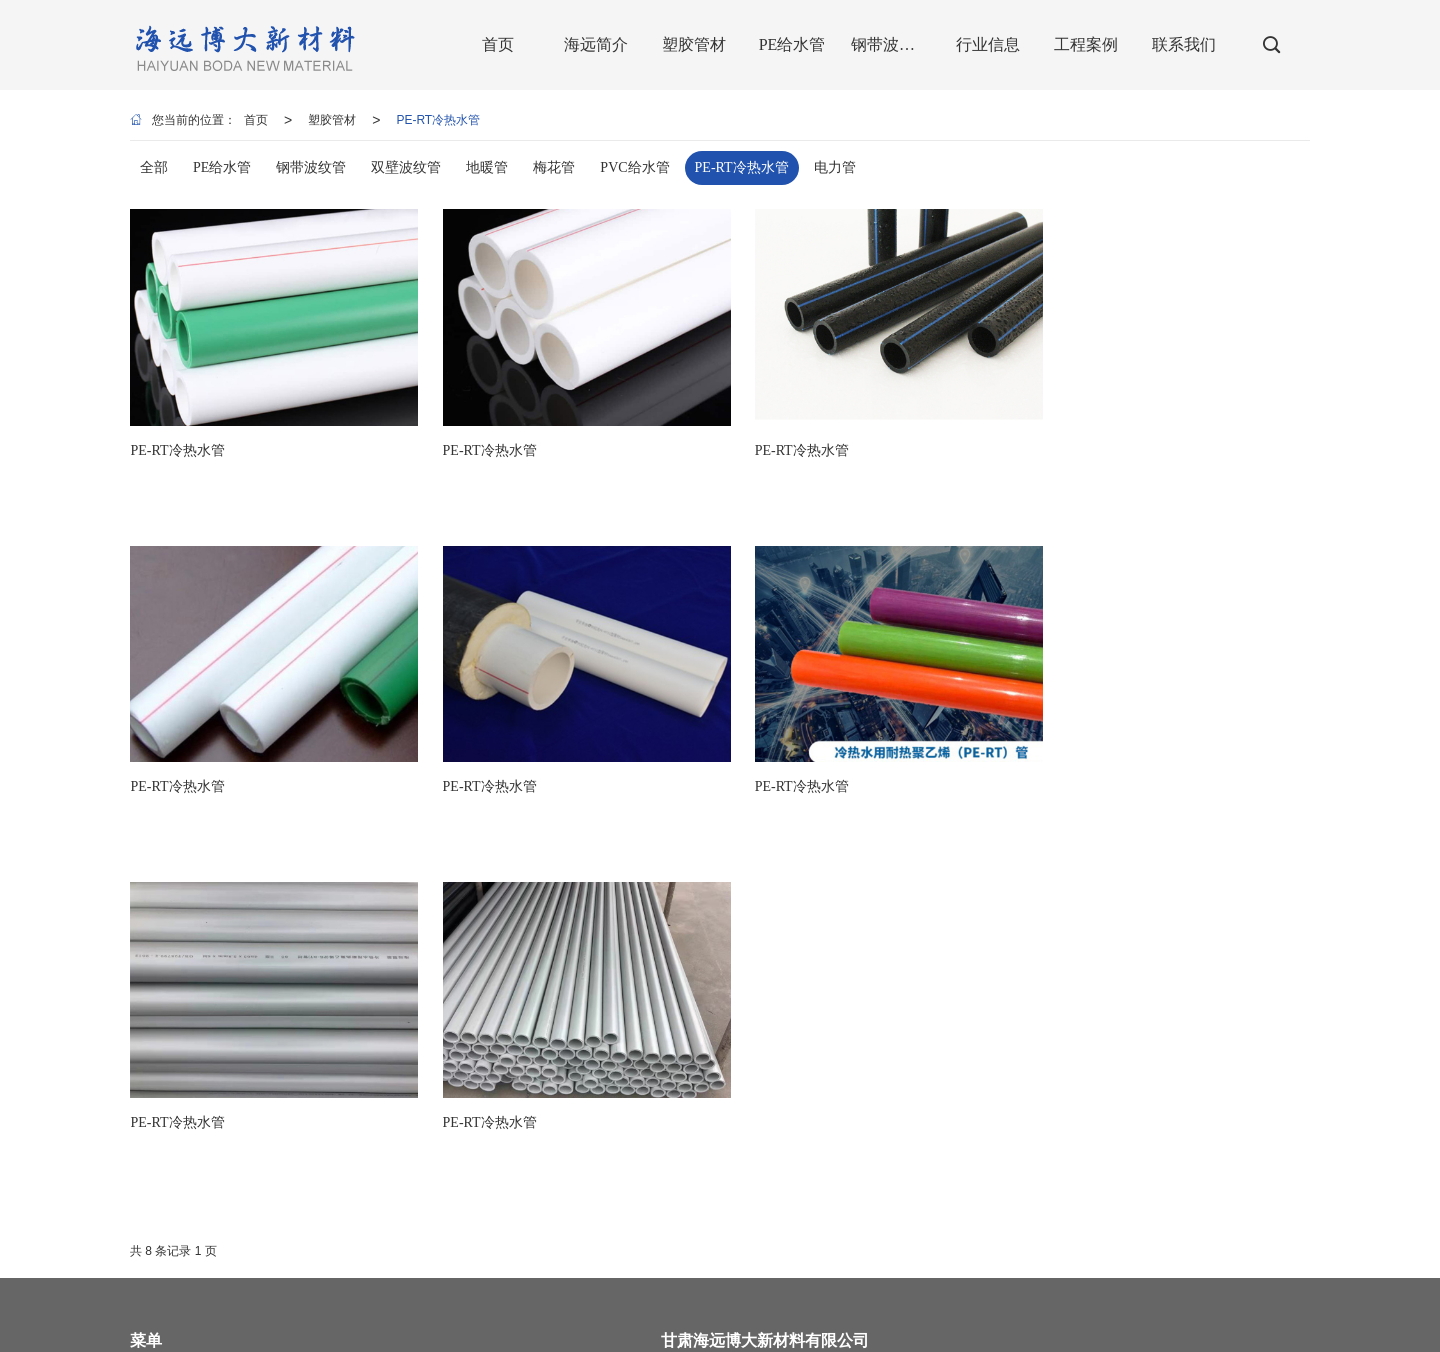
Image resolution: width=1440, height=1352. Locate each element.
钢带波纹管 (160, 1112)
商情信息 (546, 1307)
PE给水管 (332, 1072)
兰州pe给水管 (292, 1327)
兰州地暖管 (661, 1327)
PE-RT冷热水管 (438, 120)
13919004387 (1048, 1057)
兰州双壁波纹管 (383, 1327)
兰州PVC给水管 (576, 1327)
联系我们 (331, 1152)
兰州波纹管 (867, 1327)
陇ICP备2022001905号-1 (684, 1307)
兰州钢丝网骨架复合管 (764, 1327)
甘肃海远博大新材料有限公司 (330, 1307)
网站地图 (445, 1307)
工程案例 (154, 1152)
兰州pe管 (219, 1327)
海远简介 (331, 1032)
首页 (256, 120)
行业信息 (331, 1112)
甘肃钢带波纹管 (480, 1327)
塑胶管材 (332, 120)
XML (495, 1307)
